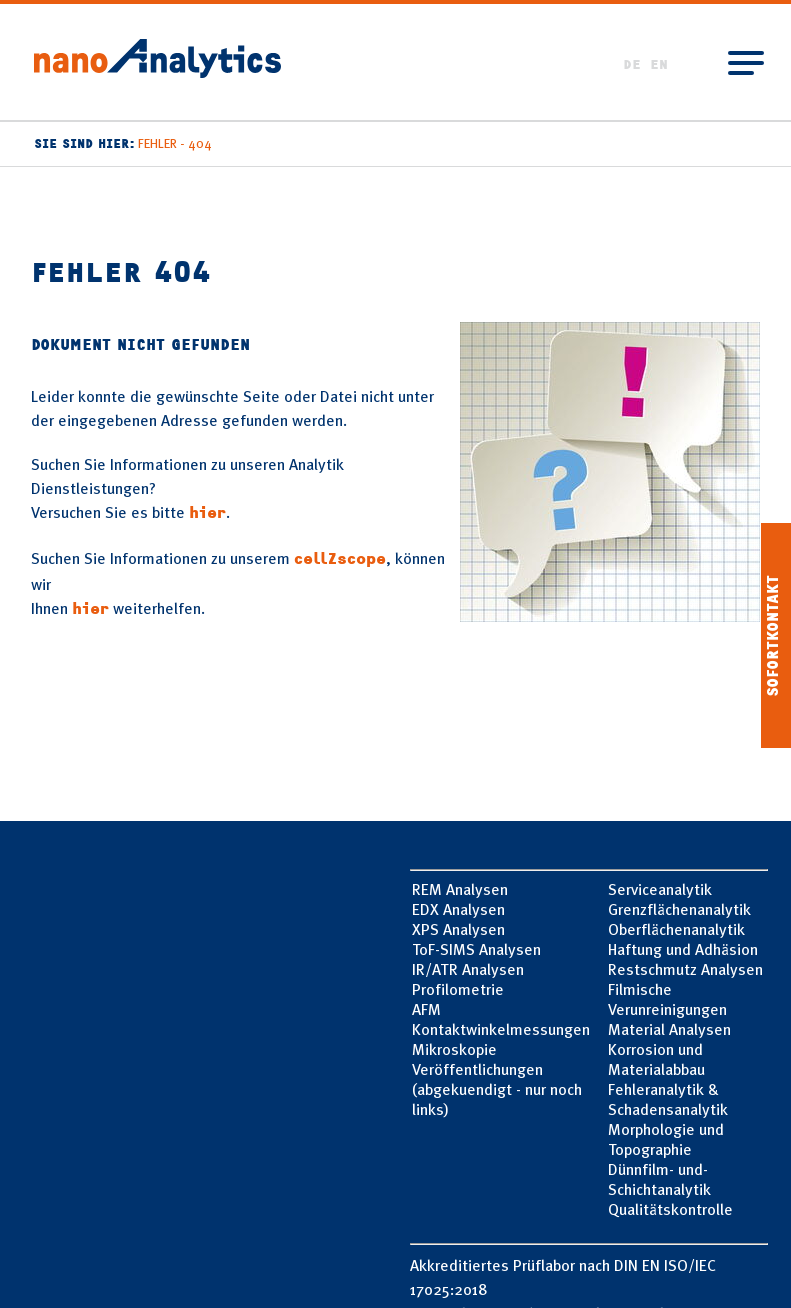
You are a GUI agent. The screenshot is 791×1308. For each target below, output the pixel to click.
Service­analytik (660, 889)
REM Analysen (460, 889)
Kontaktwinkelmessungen (501, 1029)
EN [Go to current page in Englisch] (659, 65)
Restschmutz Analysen (685, 969)
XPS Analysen (458, 929)
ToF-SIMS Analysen (476, 949)
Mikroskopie (454, 1049)
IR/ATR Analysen (468, 969)
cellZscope (340, 559)
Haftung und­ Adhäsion (683, 949)
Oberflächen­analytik (676, 929)
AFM (426, 1009)
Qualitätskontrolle (670, 1209)
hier (207, 513)
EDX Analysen (458, 909)
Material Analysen (669, 1029)
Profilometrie (458, 989)
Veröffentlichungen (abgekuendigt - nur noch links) (497, 1089)
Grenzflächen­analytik (679, 909)
